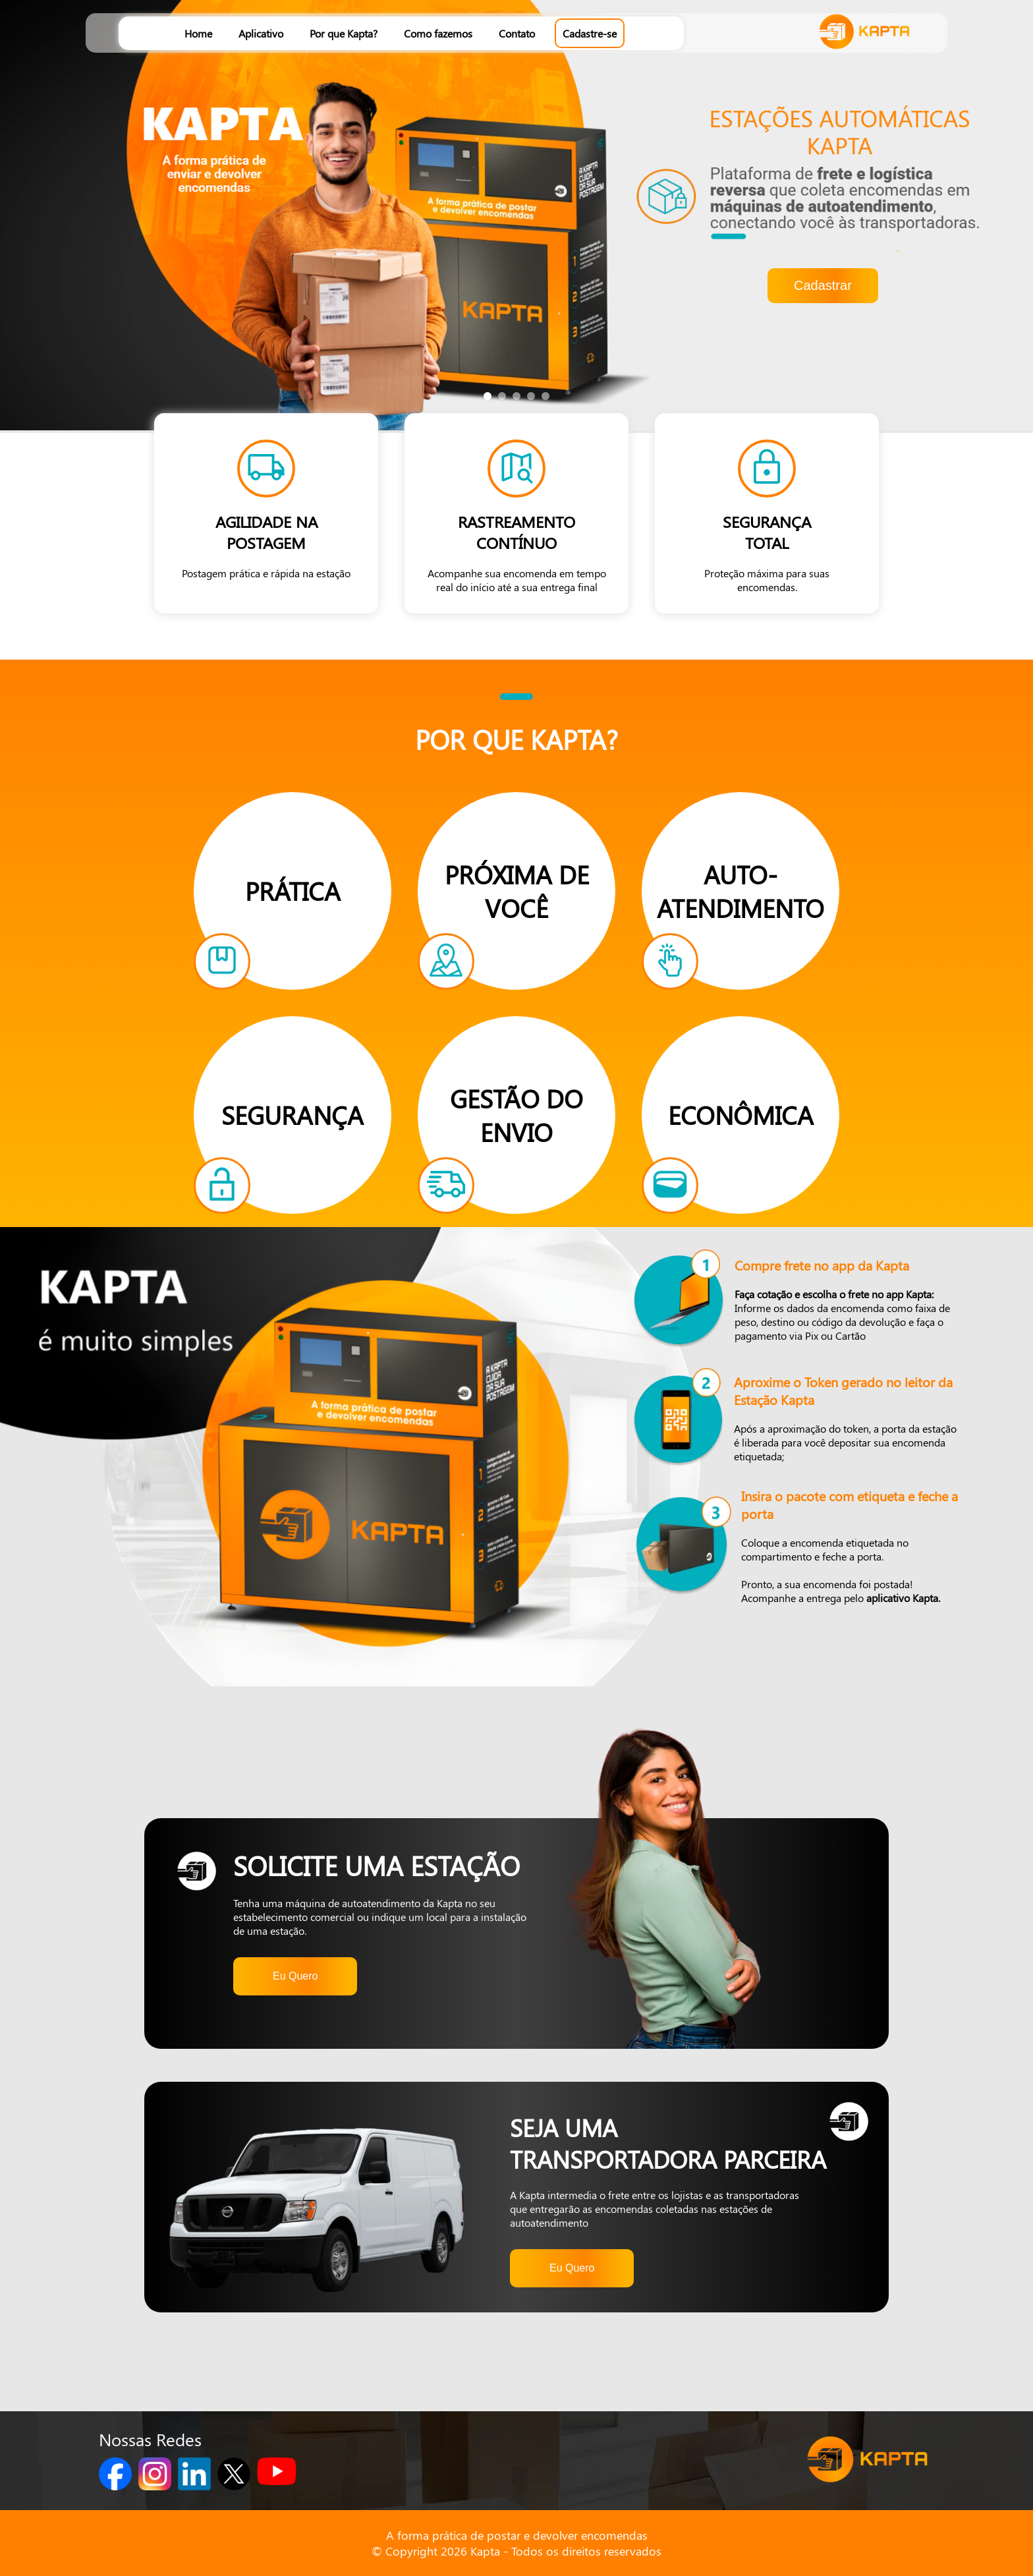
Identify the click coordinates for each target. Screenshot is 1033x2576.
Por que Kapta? (343, 33)
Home (198, 33)
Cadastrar (823, 285)
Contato (517, 33)
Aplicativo (260, 33)
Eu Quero (295, 1976)
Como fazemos (438, 33)
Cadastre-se (590, 33)
